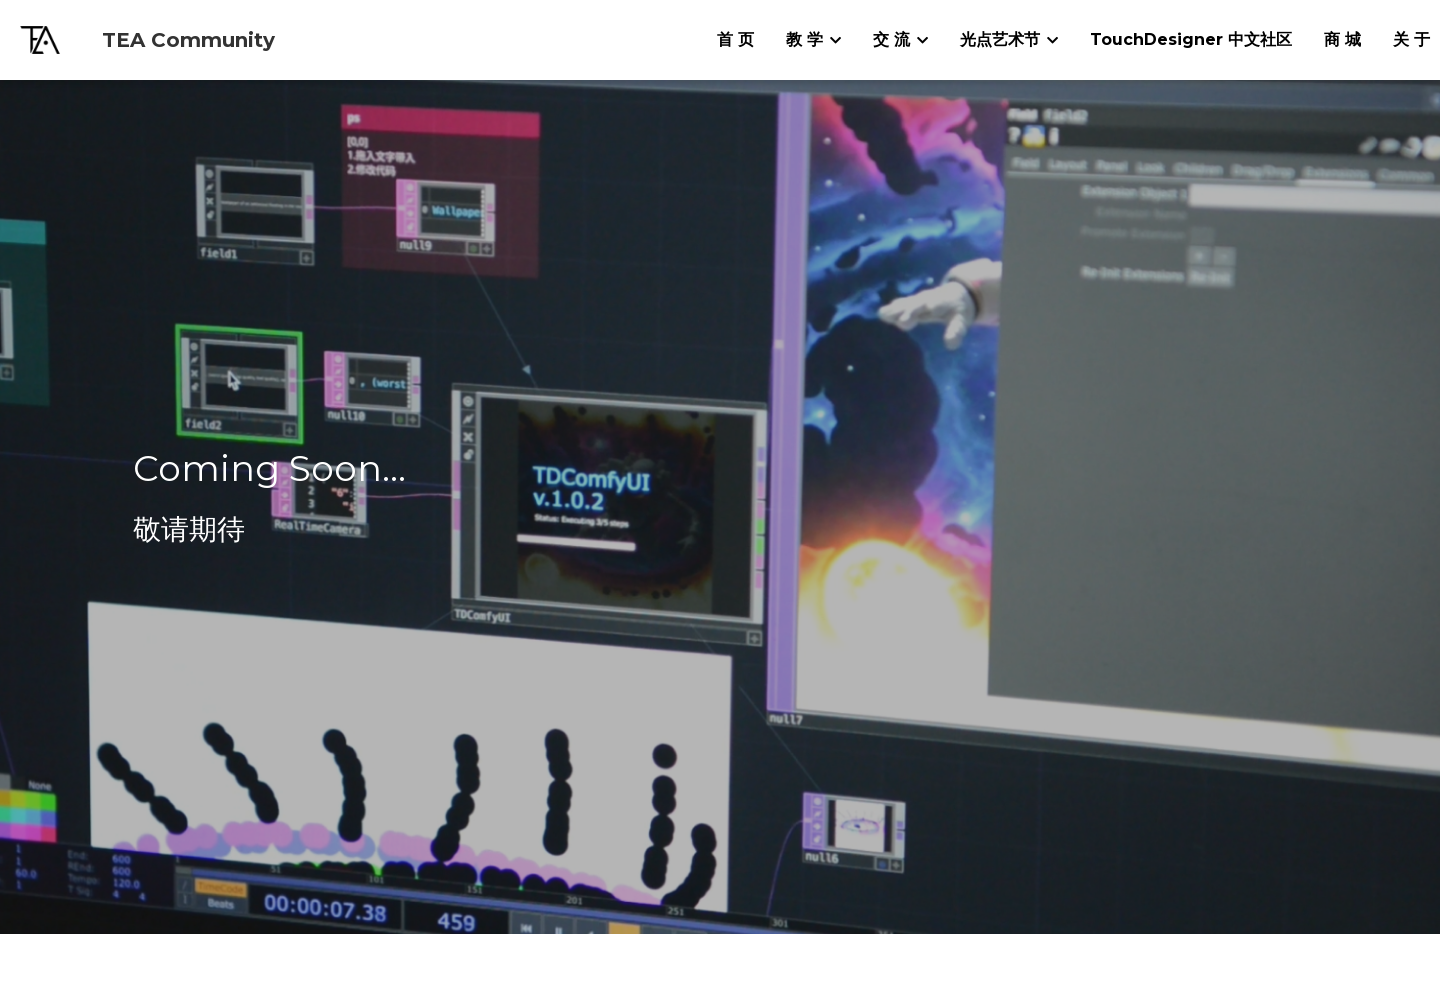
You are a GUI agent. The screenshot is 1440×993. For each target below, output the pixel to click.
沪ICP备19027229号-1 (719, 979)
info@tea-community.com (524, 866)
